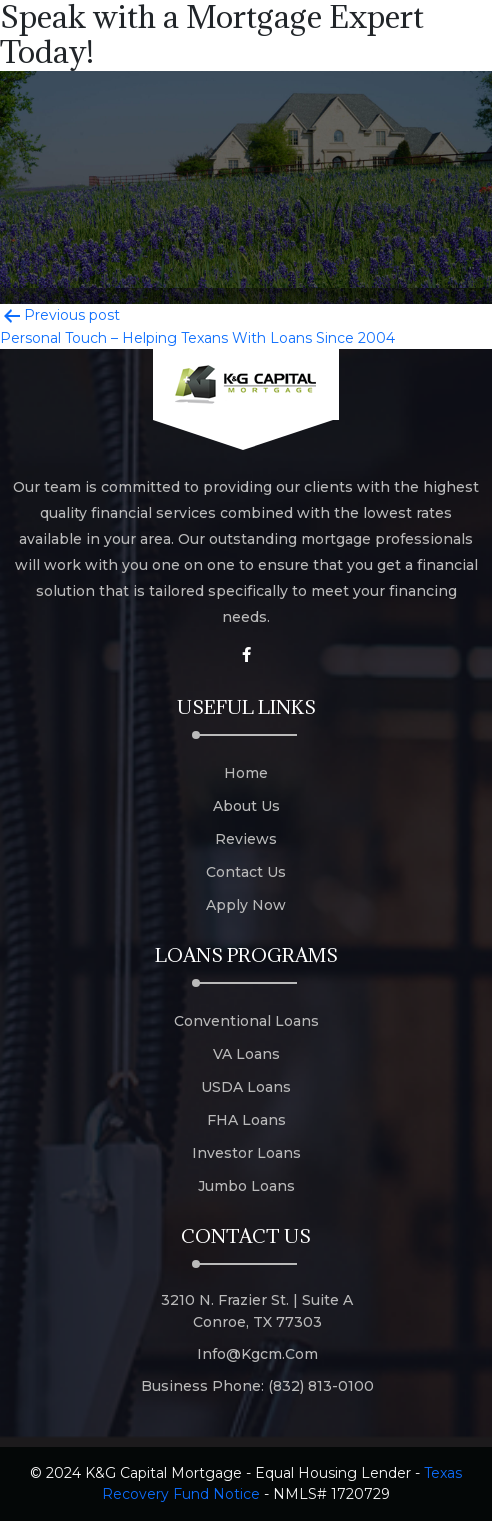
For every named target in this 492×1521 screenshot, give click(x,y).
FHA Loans (246, 1120)
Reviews (246, 839)
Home (246, 773)
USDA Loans (246, 1087)
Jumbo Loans (246, 1186)
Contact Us (246, 872)
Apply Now (246, 905)
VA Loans (246, 1054)
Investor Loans (246, 1153)
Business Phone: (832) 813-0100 (257, 1386)
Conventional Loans (246, 1021)
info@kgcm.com (257, 1354)
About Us (246, 806)
